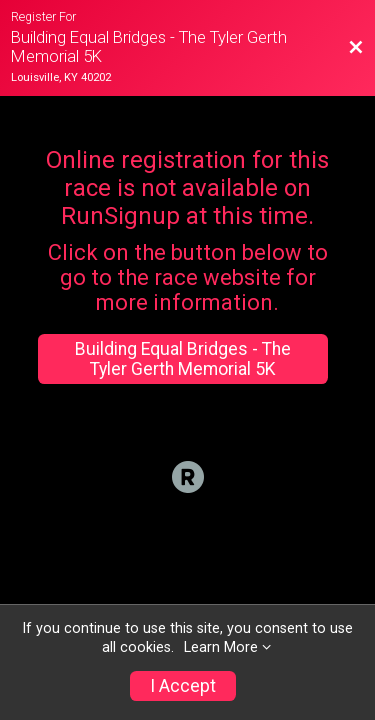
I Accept (183, 686)
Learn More (221, 647)
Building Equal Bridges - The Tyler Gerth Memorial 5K (183, 359)
